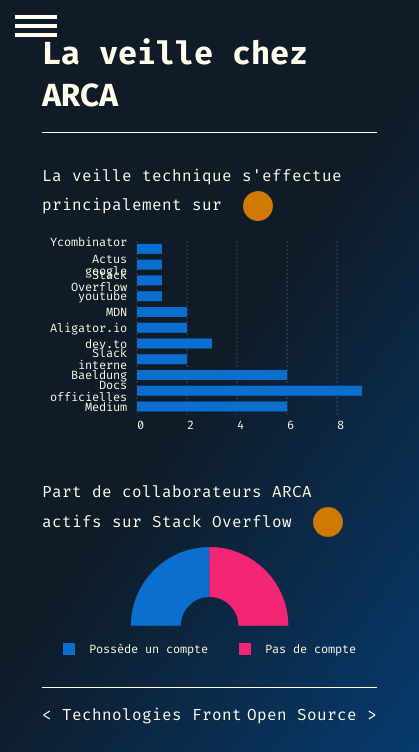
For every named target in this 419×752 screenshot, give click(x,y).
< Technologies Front (142, 714)
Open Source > (312, 714)
